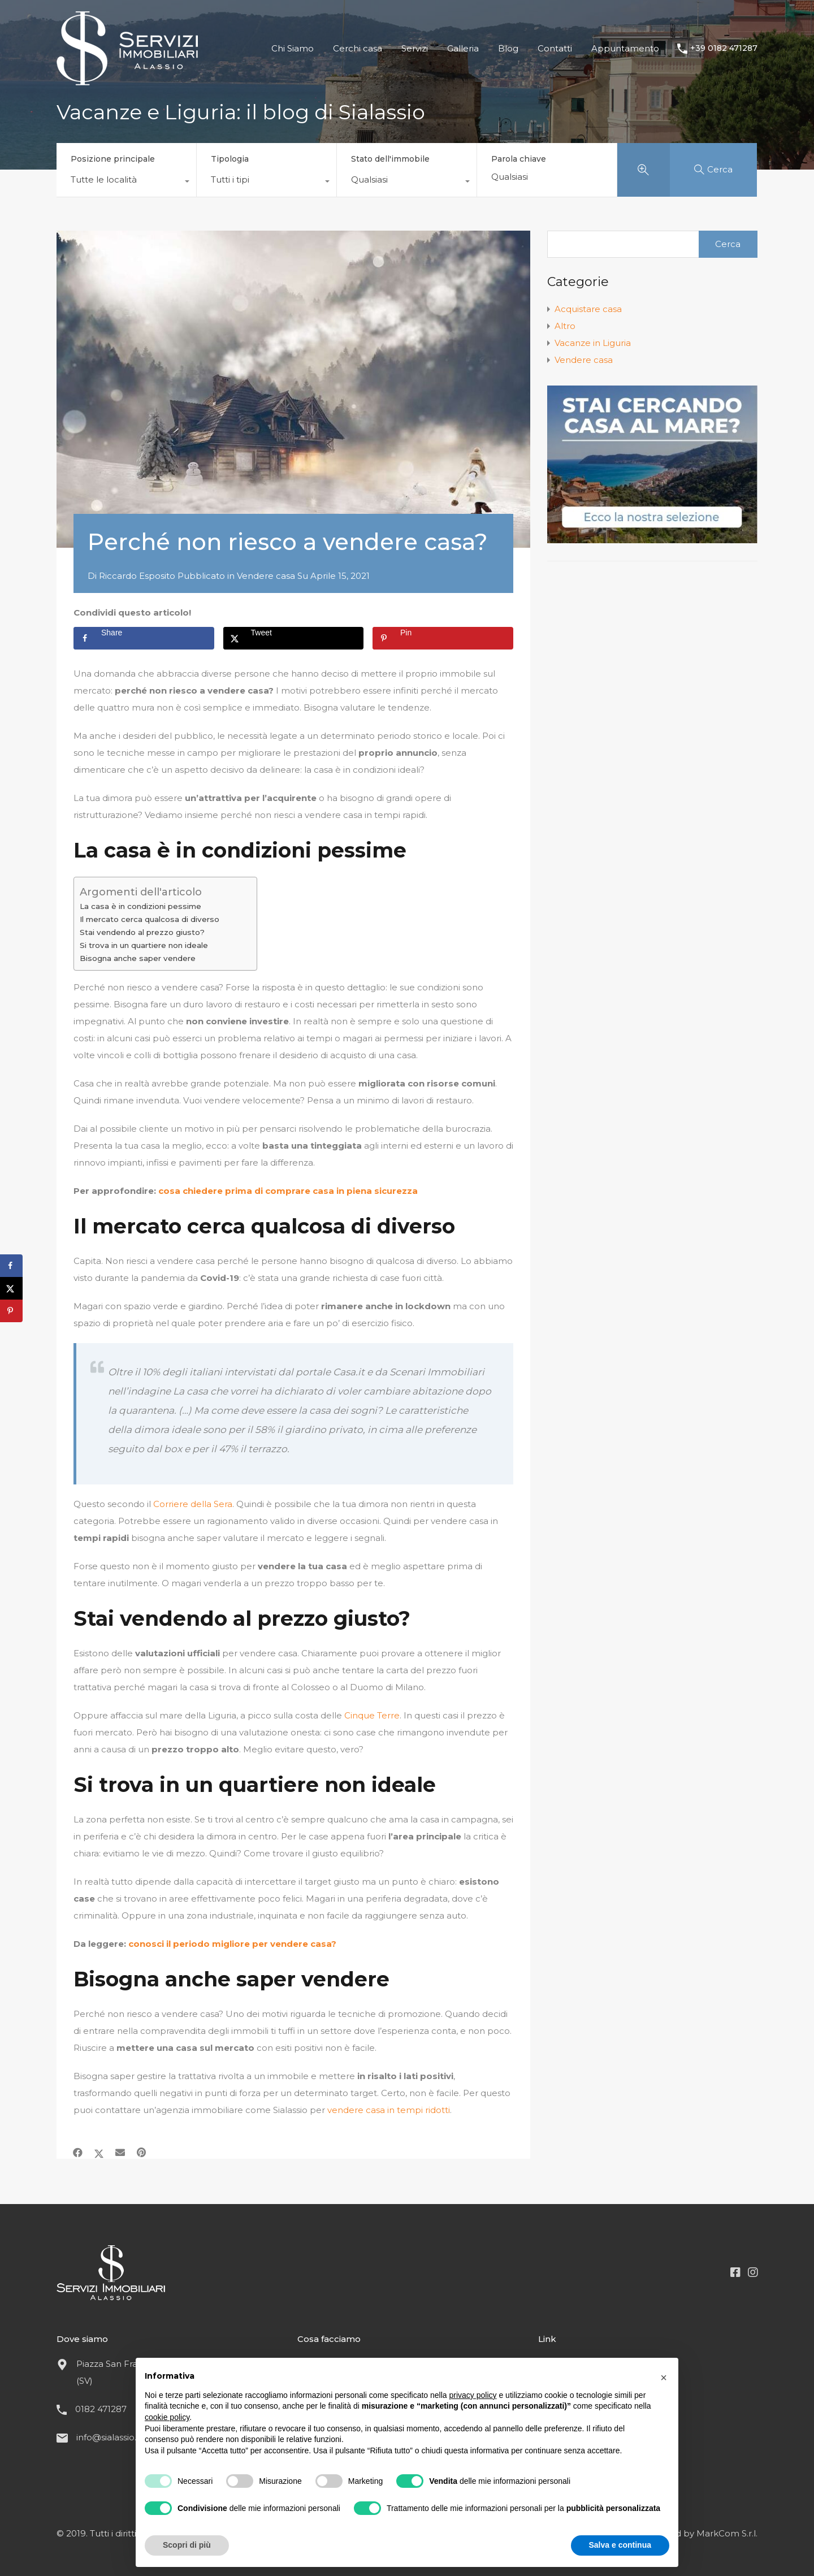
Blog (508, 48)
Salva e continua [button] (620, 2544)
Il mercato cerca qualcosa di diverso (149, 919)
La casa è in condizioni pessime (140, 906)
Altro (565, 326)
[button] (664, 2376)
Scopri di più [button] (187, 2544)
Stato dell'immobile (390, 159)
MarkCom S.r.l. (726, 2533)
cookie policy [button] (167, 2417)
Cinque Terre (372, 1715)
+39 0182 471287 (723, 48)
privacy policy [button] (473, 2395)
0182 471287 (101, 2409)
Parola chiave (518, 159)
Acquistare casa (588, 309)
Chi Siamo (292, 48)
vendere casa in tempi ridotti (388, 2110)
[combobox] (126, 182)
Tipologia (230, 159)
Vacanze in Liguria (593, 342)
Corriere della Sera (192, 1504)
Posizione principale (113, 159)
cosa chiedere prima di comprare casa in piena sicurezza (288, 1190)
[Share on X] (293, 638)
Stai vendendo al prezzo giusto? (143, 932)
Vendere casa (266, 575)
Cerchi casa (357, 48)
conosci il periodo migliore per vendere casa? (232, 1943)
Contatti (555, 48)
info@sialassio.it (108, 2437)
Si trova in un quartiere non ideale (144, 945)
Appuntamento (625, 48)
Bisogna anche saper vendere (138, 958)
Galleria (463, 48)
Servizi (414, 48)
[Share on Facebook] (143, 638)
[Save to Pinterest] (443, 638)
